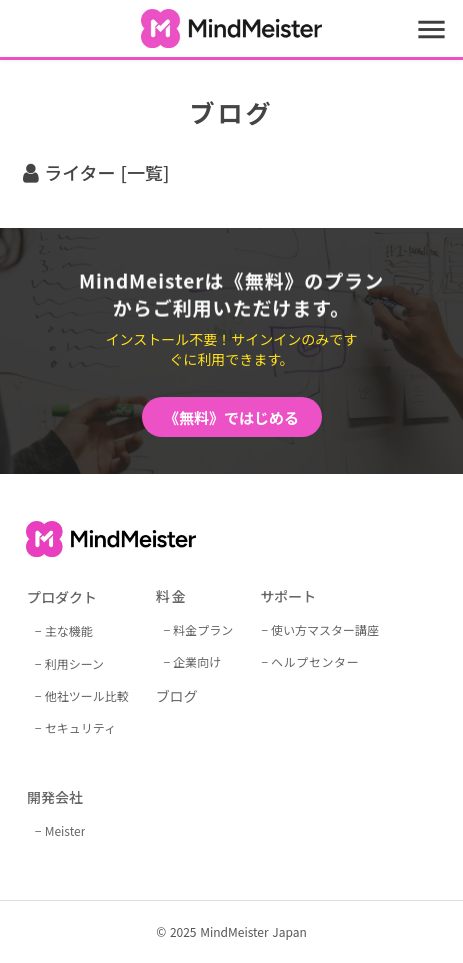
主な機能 (69, 630)
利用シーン (74, 663)
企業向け (197, 661)
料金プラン (203, 629)
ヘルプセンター (315, 661)
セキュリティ (80, 727)
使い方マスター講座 (325, 629)
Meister (65, 830)
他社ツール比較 (87, 695)
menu (431, 29)
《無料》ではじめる (231, 417)
